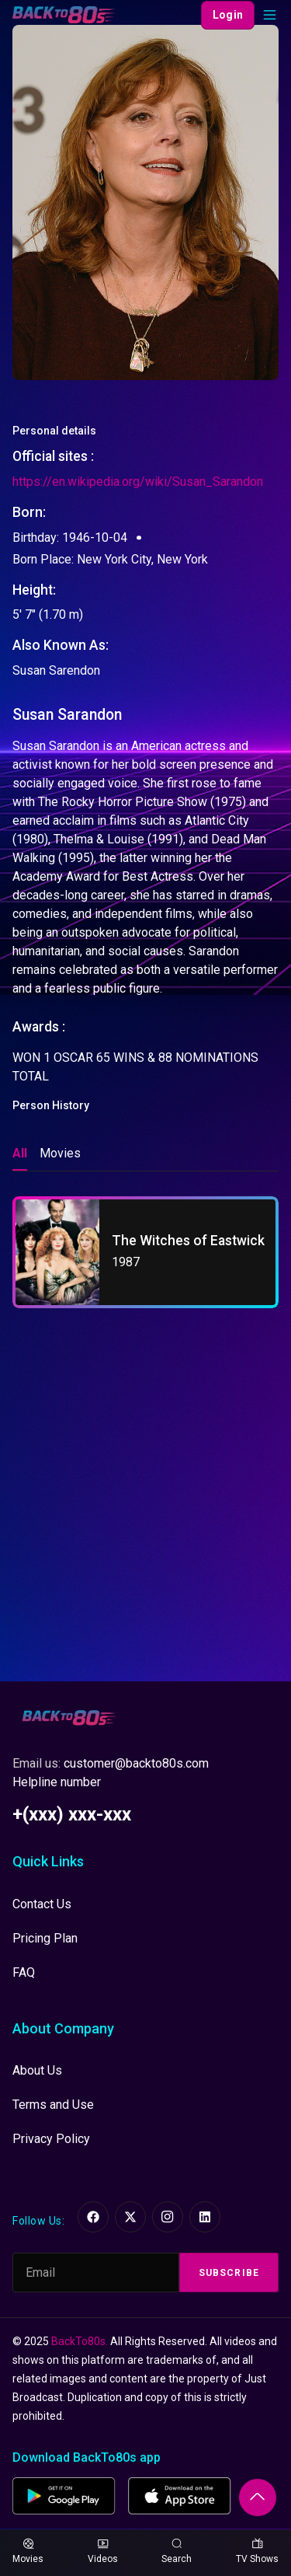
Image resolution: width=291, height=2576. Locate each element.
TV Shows (257, 2551)
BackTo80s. (79, 2341)
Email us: (110, 1763)
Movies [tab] (60, 1153)
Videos (103, 2551)
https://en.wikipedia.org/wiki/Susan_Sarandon (137, 481)
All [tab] (19, 1153)
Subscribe (229, 2272)
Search (176, 2551)
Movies (27, 2551)
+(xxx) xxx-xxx (71, 1814)
